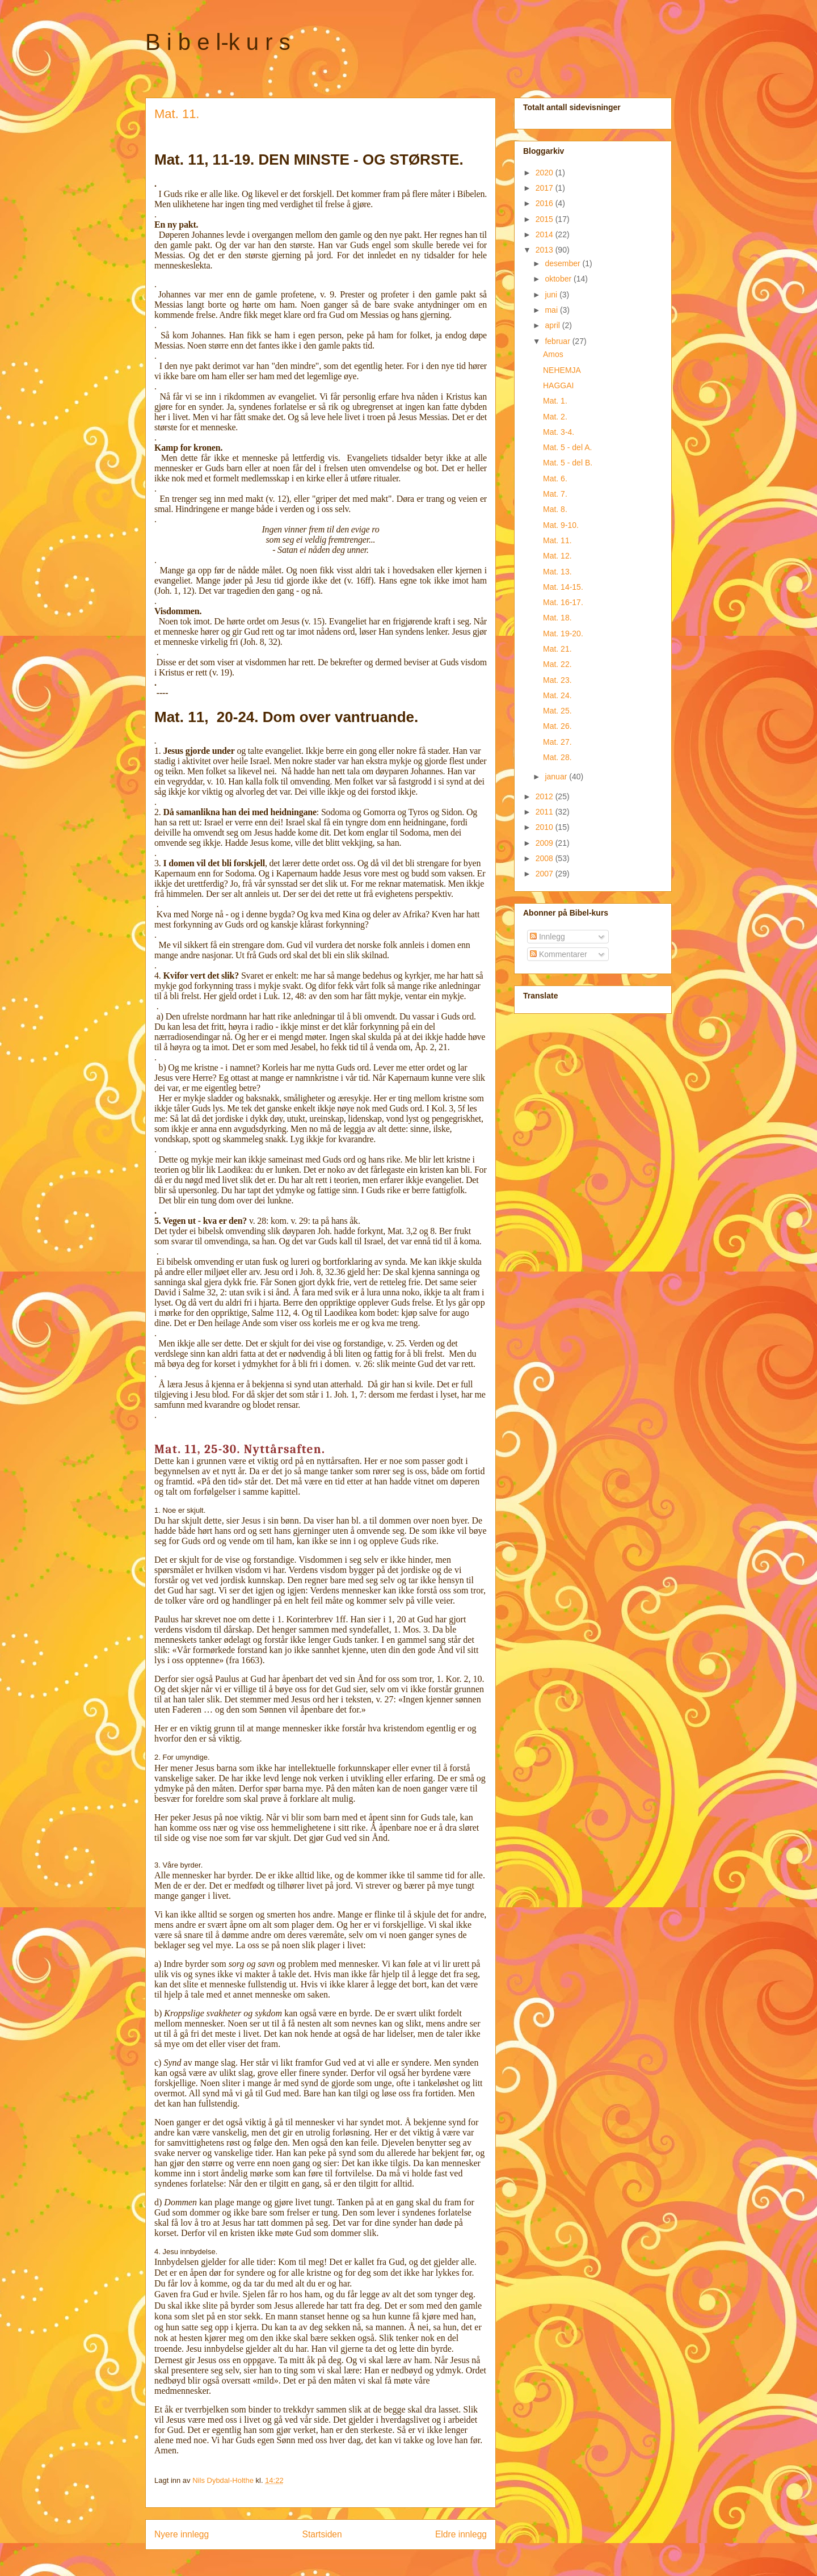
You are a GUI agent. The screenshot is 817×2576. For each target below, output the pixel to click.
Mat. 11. (557, 540)
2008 (545, 858)
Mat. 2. (555, 416)
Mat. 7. (555, 493)
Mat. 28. (557, 757)
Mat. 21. (557, 648)
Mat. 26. (557, 726)
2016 (545, 203)
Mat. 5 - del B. (567, 462)
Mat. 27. (557, 741)
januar (557, 776)
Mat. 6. (555, 478)
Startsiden (322, 2534)
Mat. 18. (557, 617)
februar (558, 341)
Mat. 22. (557, 664)
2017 (545, 187)
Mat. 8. (555, 509)
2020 (545, 172)
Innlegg (547, 936)
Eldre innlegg (461, 2534)
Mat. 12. (557, 555)
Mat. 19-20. (563, 633)
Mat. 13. (557, 571)
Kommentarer (558, 954)
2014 (545, 234)
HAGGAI (558, 385)
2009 (545, 843)
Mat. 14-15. (563, 586)
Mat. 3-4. (558, 432)
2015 (545, 219)
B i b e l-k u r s (217, 42)
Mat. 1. (555, 400)
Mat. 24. (557, 695)
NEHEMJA (562, 370)
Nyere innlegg (181, 2534)
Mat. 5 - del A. (567, 447)
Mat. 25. (557, 710)
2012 (545, 796)
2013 (545, 249)
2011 (545, 811)
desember (563, 263)
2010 (545, 827)
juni (552, 294)
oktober (559, 278)
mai (552, 309)
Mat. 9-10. (561, 525)
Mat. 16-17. (563, 602)
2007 (545, 873)
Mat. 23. (557, 680)
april (553, 325)
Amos (553, 354)
